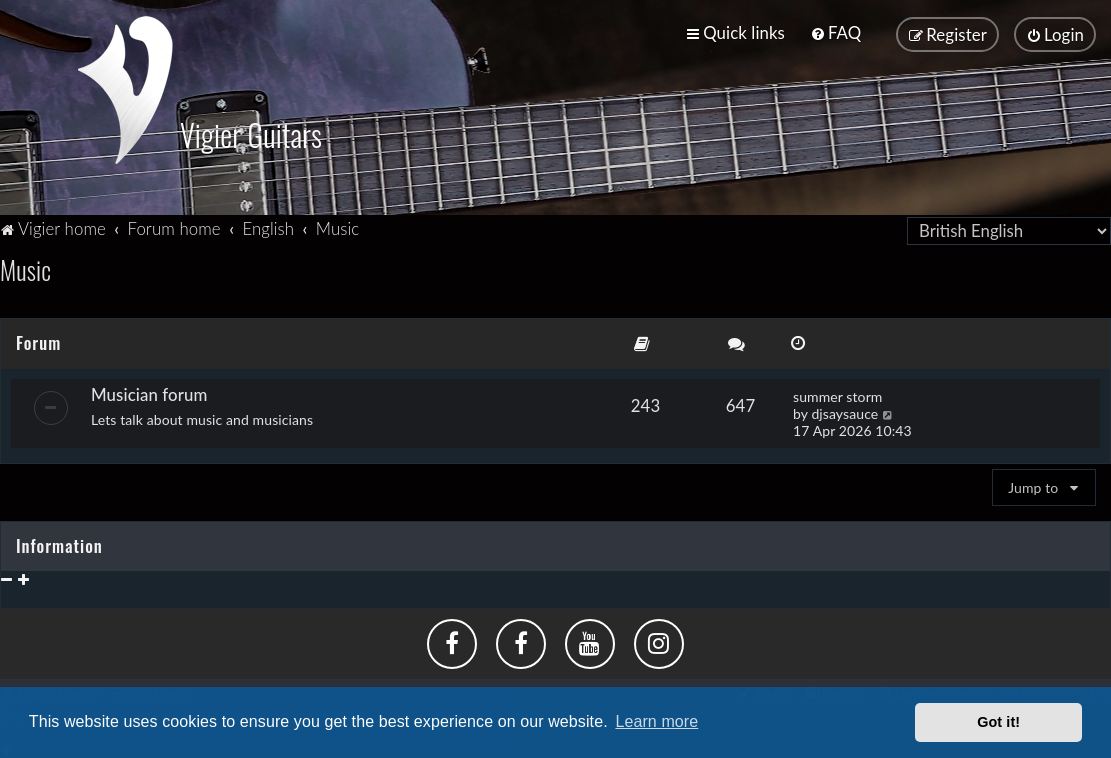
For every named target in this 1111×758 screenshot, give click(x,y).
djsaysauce (844, 410)
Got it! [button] (998, 722)
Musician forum (149, 391)
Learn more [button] (656, 721)
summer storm (837, 393)
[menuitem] (835, 32)
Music (25, 266)
